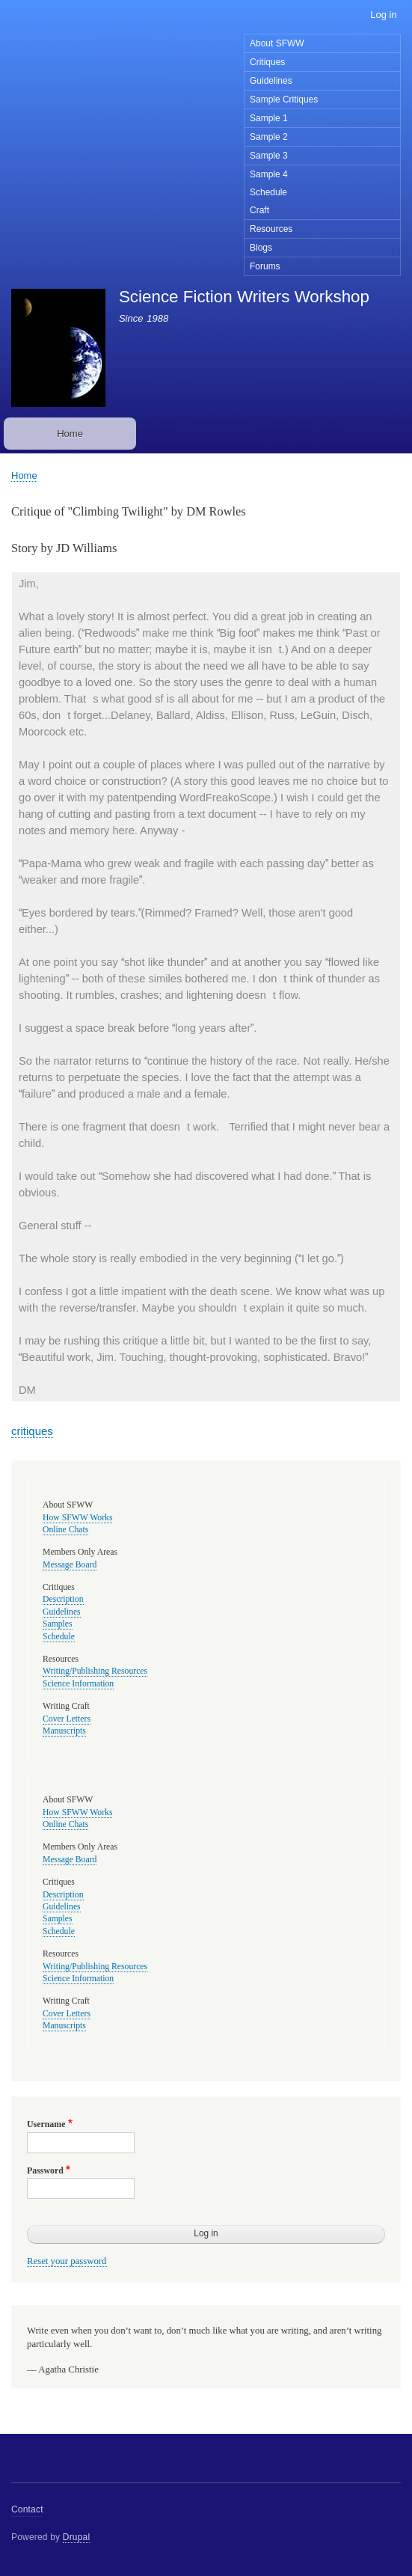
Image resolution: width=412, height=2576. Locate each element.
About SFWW (277, 43)
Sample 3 (269, 155)
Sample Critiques (284, 99)
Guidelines (271, 81)
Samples (58, 1624)
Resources (271, 229)
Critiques (267, 62)
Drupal (76, 2537)
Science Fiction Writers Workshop (244, 296)
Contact (27, 2509)
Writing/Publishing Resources (95, 1671)
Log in (383, 14)
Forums (265, 266)
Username (46, 2124)
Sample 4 (269, 174)
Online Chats (65, 1530)
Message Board (69, 1565)
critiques (32, 1431)
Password (45, 2170)
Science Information (78, 1684)
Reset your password (67, 2261)
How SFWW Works (77, 1518)
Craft (259, 210)
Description (63, 1599)
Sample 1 (269, 118)
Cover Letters (66, 1719)
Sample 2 (269, 137)
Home (70, 433)
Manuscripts (64, 1731)
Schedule (268, 192)
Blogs (261, 247)
